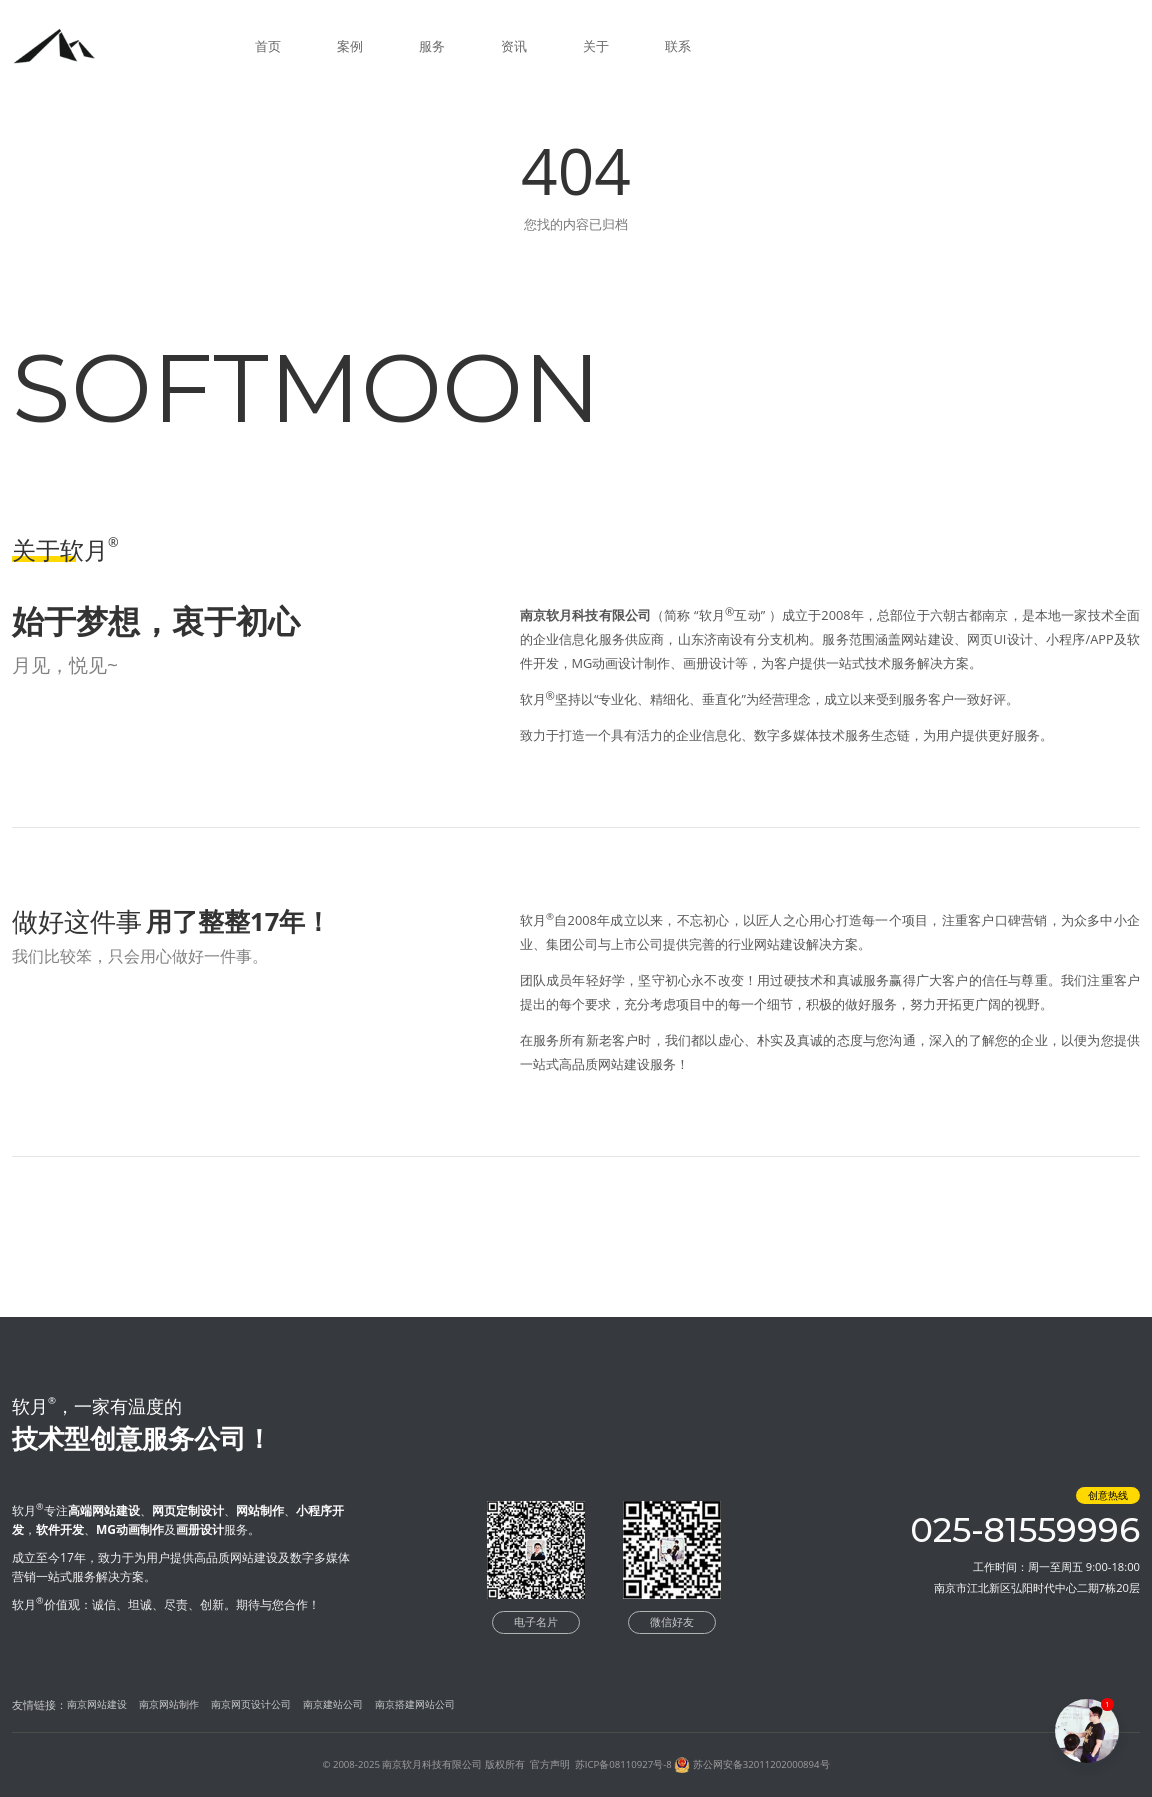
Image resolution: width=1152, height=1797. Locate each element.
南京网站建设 (97, 1704)
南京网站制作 (169, 1704)
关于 (596, 46)
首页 (268, 46)
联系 (678, 46)
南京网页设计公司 (251, 1704)
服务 (432, 46)
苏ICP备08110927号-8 (623, 1764)
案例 (350, 46)
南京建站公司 (333, 1704)
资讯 (514, 46)
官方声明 (550, 1764)
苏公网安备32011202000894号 (761, 1764)
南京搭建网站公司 (415, 1704)
